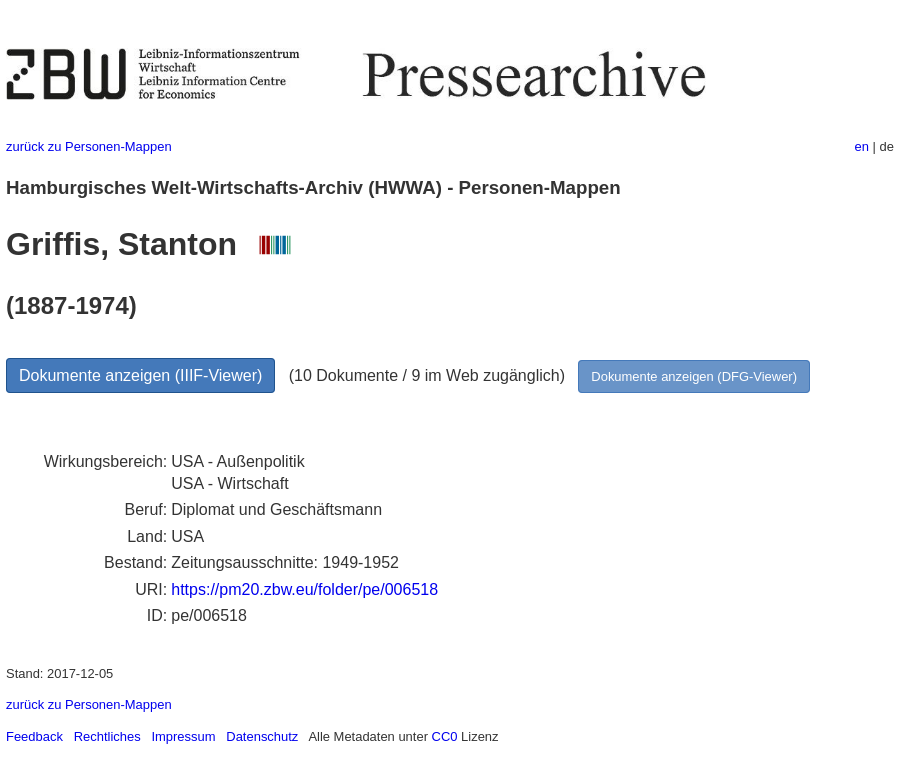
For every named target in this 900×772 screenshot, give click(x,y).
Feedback (34, 736)
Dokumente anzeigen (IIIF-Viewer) (140, 375)
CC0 (445, 736)
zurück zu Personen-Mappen (89, 146)
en (862, 146)
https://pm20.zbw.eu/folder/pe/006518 (304, 589)
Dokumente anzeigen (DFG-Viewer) (694, 376)
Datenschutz (262, 736)
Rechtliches (107, 736)
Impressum (183, 736)
